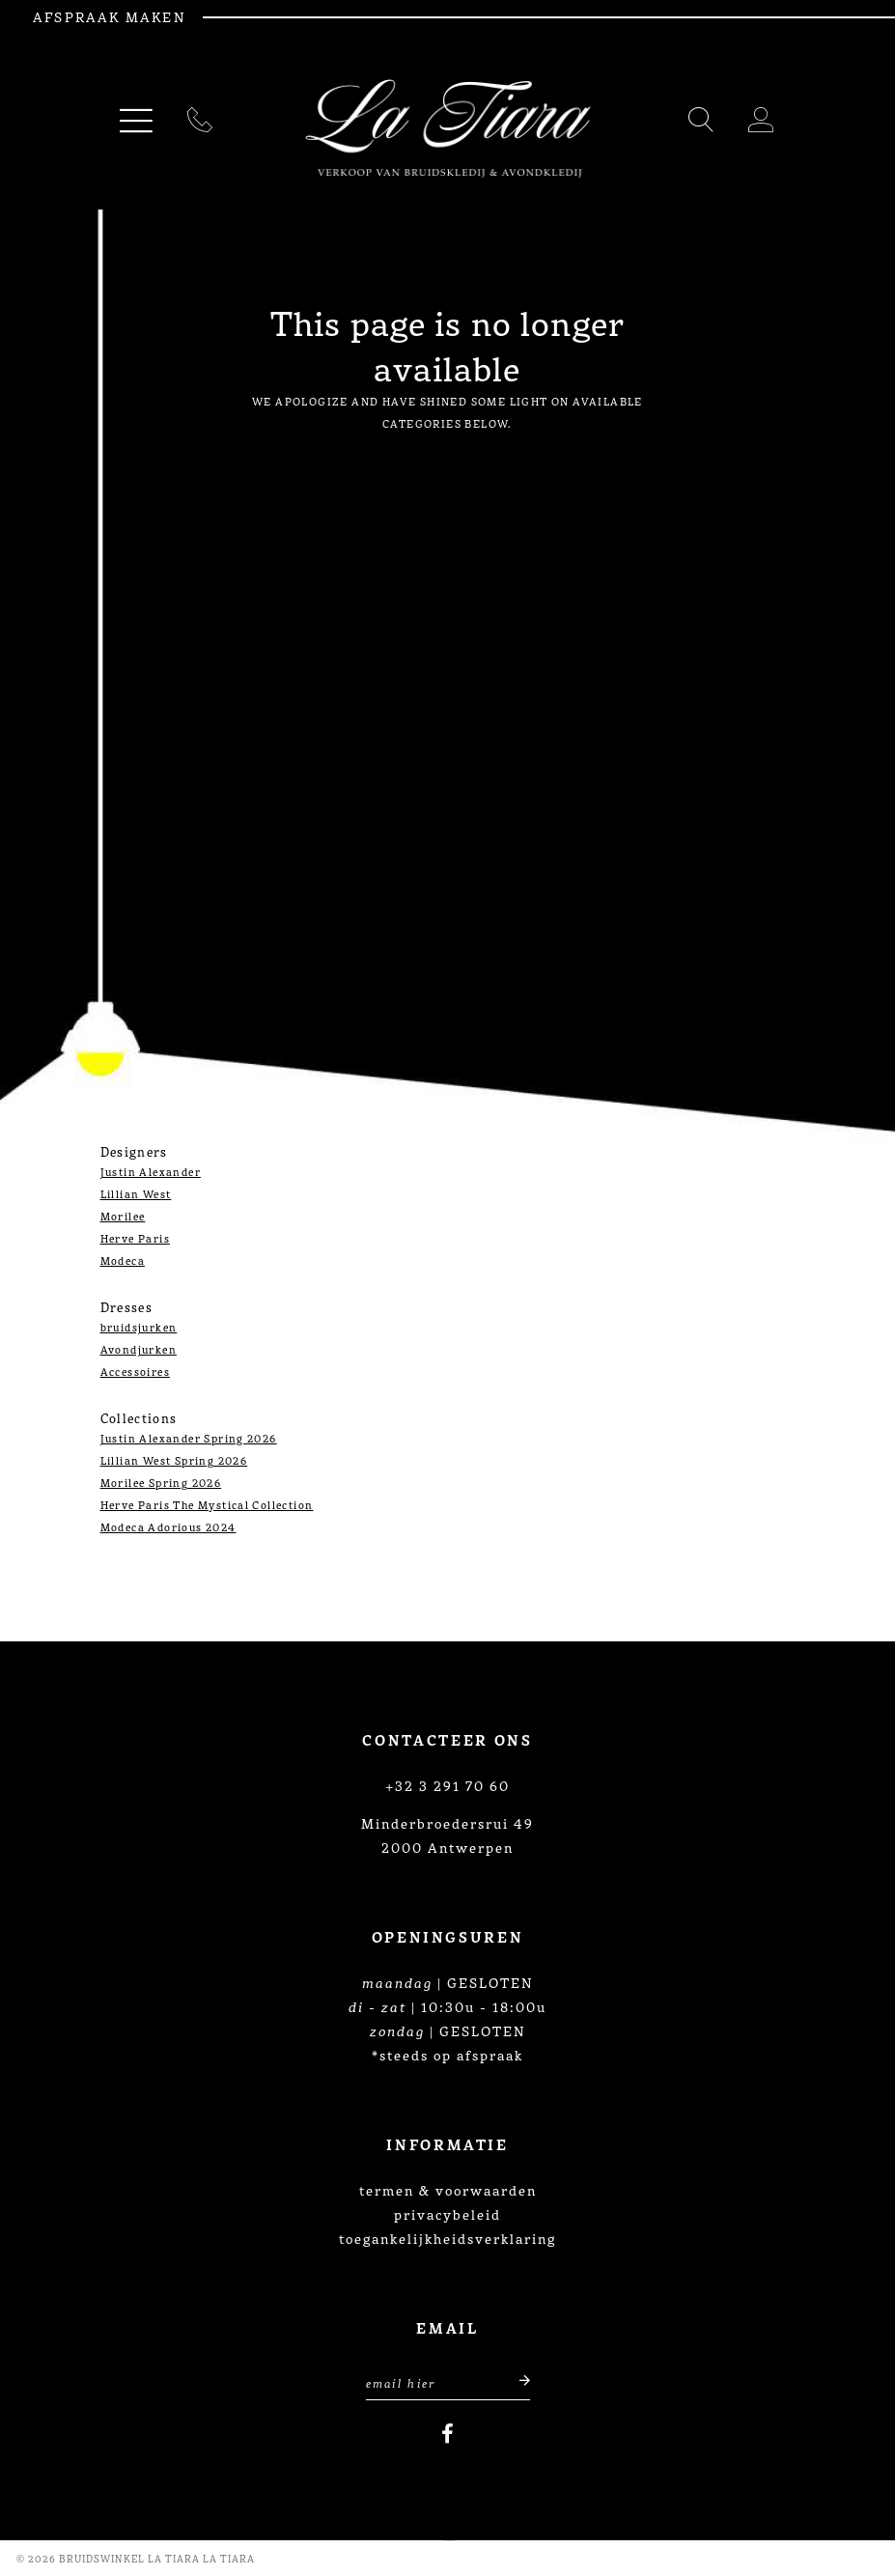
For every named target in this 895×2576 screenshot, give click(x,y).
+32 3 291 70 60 (447, 1785)
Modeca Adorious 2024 (168, 1526)
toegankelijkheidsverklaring (447, 2238)
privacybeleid (447, 2214)
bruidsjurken (139, 1326)
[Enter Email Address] (448, 2380)
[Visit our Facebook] (447, 2434)
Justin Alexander (150, 1171)
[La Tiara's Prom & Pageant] (448, 129)
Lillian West (136, 1193)
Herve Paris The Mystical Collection (207, 1504)
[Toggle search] (702, 123)
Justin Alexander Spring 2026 (188, 1437)
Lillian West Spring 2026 (174, 1460)
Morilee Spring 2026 (161, 1482)
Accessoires (135, 1371)
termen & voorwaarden (448, 2189)
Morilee (123, 1215)
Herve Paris (135, 1238)
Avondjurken (138, 1349)
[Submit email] (514, 2380)
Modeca (122, 1260)
